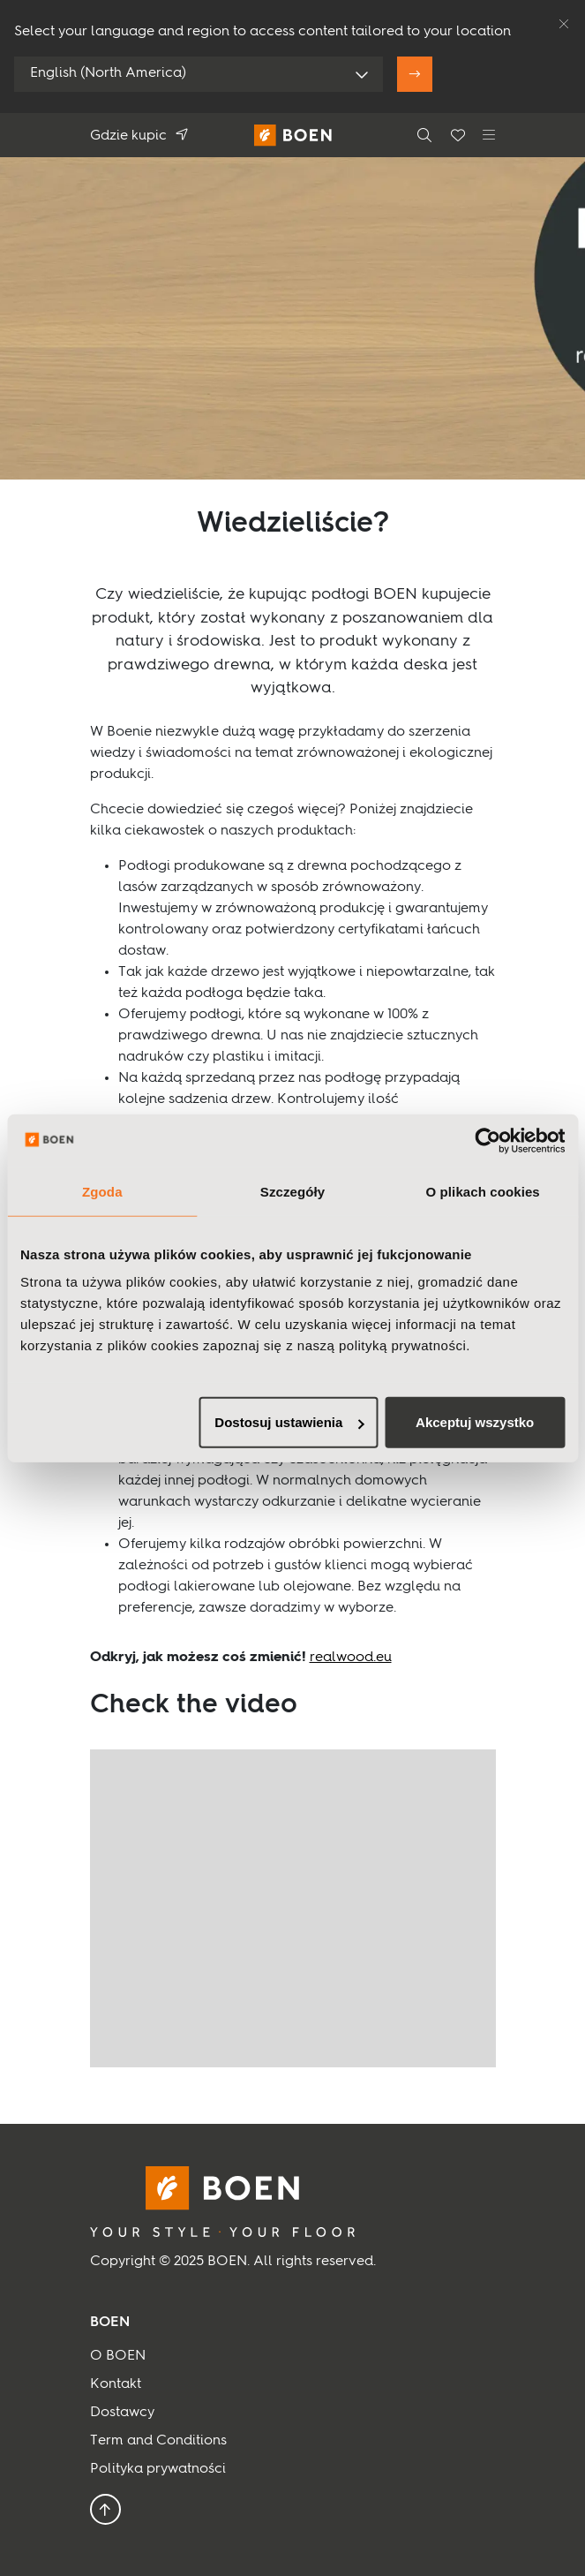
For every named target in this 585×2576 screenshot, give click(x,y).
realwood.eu (351, 1658)
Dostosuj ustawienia (289, 1422)
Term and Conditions (158, 2441)
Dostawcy (122, 2413)
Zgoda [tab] (102, 1190)
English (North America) (108, 73)
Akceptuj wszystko (475, 1422)
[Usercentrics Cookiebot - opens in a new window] (487, 1140)
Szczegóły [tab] (292, 1190)
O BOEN (118, 2356)
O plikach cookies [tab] (483, 1190)
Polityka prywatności (158, 2469)
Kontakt (115, 2384)
